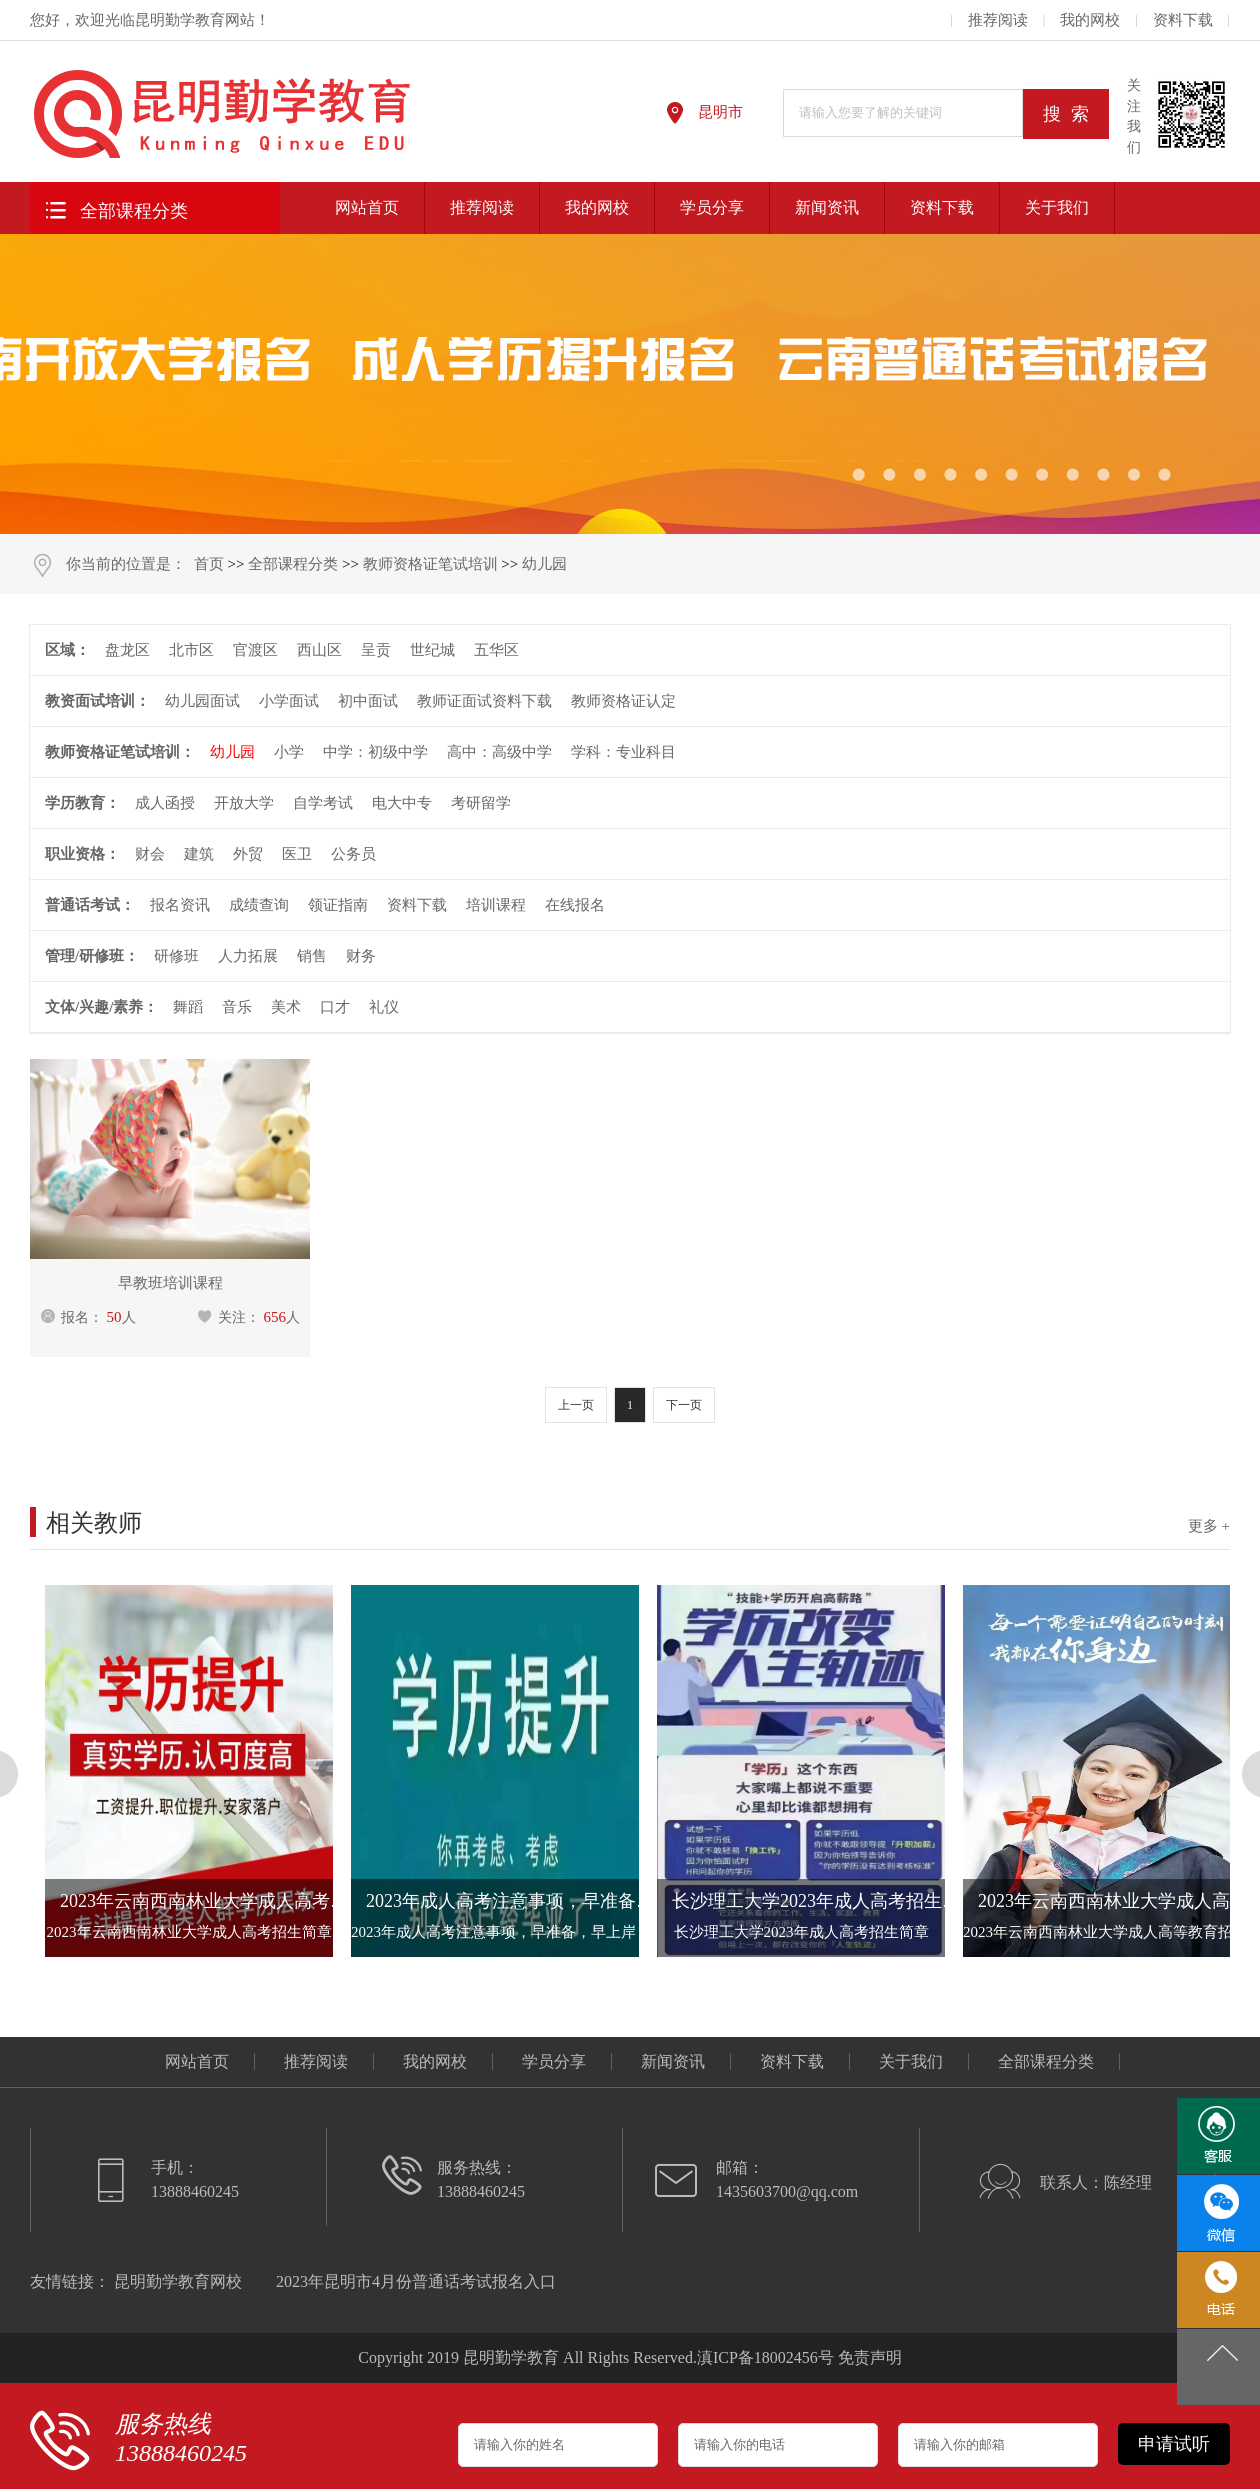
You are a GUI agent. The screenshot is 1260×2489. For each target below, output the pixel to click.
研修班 (176, 956)
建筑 (199, 854)
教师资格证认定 (623, 701)
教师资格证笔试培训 (430, 564)
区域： (67, 650)
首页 (209, 564)
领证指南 (338, 905)
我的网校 (1090, 20)
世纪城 (432, 650)
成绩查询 (259, 905)
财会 (150, 854)
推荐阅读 (998, 20)
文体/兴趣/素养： (101, 1007)
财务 (361, 956)
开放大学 (244, 803)
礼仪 (384, 1007)
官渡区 (255, 650)
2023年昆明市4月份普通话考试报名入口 (416, 2281)
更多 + (1209, 1526)
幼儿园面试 (202, 701)
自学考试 (323, 803)
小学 (289, 752)
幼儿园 (544, 564)
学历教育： (82, 803)
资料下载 (1183, 20)
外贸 (248, 854)
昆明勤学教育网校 (178, 2281)
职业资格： (82, 854)
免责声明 (870, 2357)
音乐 (237, 1007)
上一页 (576, 1405)
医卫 (297, 854)
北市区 (191, 650)
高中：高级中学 (499, 752)
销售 (312, 956)
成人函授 (165, 803)
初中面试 (368, 701)
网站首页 (367, 207)
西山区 (319, 650)
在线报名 (575, 905)
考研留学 (481, 803)
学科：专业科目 (623, 752)
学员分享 (712, 207)
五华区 (496, 650)
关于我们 (1057, 207)
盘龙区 (127, 650)
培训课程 (496, 905)
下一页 (684, 1405)
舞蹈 (188, 1007)
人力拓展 (248, 956)
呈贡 (376, 650)
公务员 (353, 854)
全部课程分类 (113, 208)
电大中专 (402, 803)
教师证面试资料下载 (484, 701)
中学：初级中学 (375, 752)
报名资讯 (180, 905)
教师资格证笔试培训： (120, 752)
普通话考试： (90, 905)
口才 (335, 1007)
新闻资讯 (827, 207)
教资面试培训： (97, 701)
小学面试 (289, 701)
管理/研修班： (92, 956)
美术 (286, 1007)
